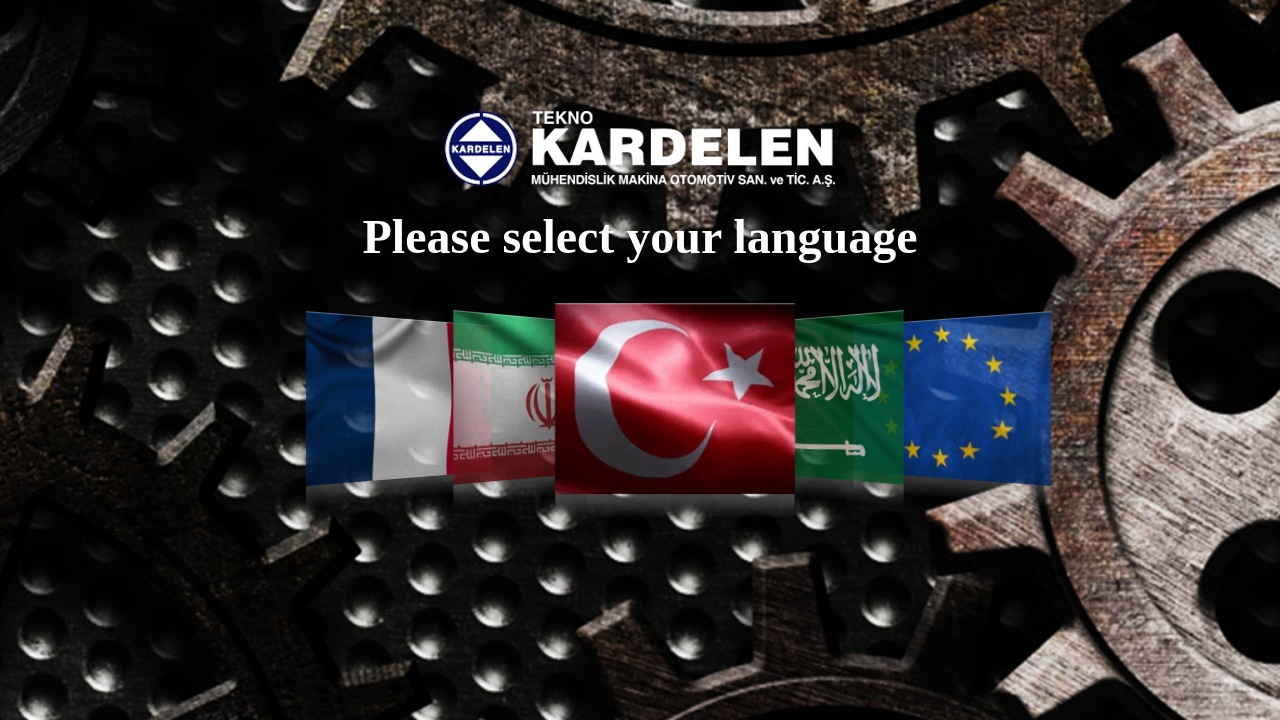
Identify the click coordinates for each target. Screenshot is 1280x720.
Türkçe (675, 398)
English (952, 398)
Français (398, 398)
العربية (816, 397)
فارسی (533, 397)
